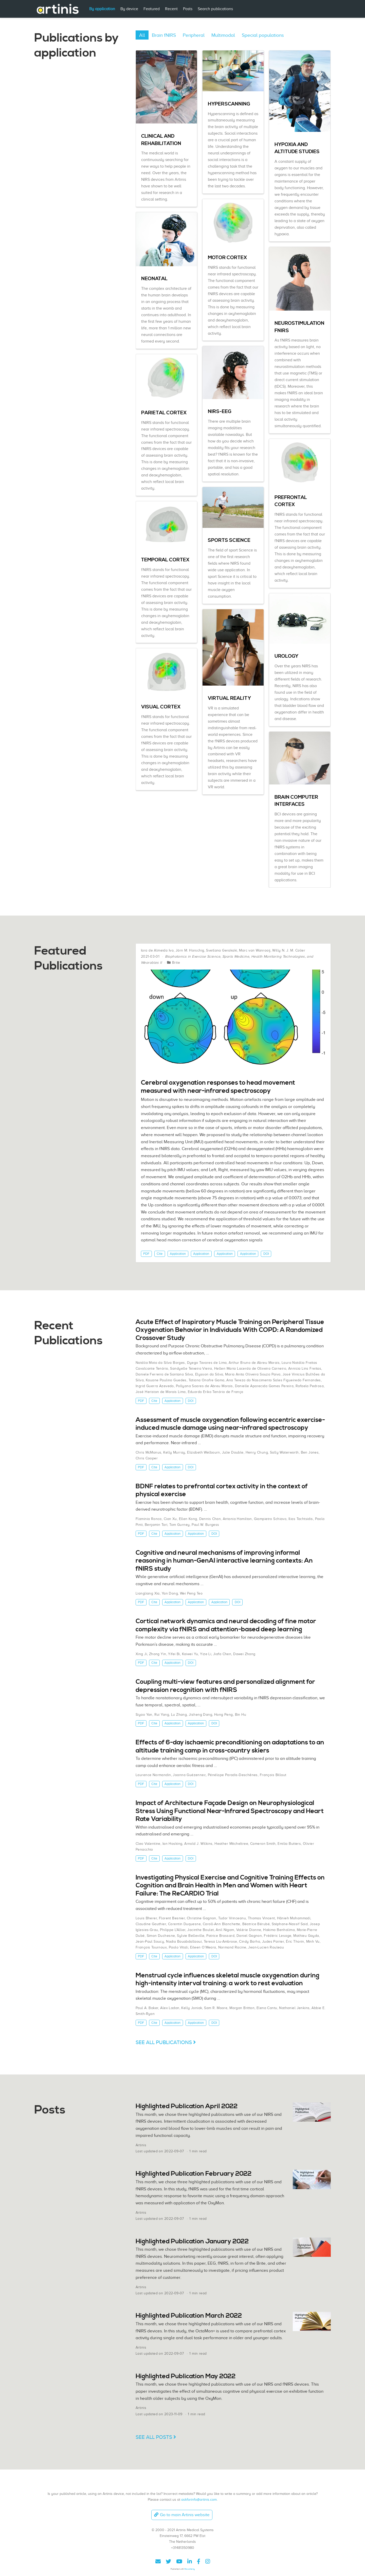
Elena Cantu (267, 2008)
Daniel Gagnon (249, 1936)
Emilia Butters (289, 1844)
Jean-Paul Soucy (150, 1941)
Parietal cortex (164, 413)
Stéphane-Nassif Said (290, 1924)
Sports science (229, 540)
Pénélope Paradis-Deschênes (233, 1775)
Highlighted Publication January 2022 (192, 2241)
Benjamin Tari (156, 1525)
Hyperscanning (229, 104)
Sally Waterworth (284, 1452)
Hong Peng (223, 1714)
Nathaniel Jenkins (294, 2008)
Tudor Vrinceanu (232, 1918)
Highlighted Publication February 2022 (193, 2174)
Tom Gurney (179, 1525)
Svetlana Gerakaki (221, 950)
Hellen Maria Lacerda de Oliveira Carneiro (250, 1368)
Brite (176, 962)
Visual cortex (160, 707)
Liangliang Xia (148, 1593)
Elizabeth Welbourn (203, 1452)
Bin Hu (240, 1714)
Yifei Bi (174, 1654)
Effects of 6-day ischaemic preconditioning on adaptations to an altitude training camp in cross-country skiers (230, 1747)
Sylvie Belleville (190, 1936)
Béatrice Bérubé (256, 1924)
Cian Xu (170, 1519)
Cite (159, 1254)
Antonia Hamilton (237, 1519)
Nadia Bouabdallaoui (184, 1941)
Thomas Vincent (261, 1918)
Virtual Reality (229, 698)
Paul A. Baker (147, 2008)
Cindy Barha (249, 1941)
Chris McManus (148, 1452)
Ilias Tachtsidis (300, 1519)
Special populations (263, 35)
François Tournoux (151, 1947)
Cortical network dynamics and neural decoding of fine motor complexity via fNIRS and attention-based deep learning (226, 1625)
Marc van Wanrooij (254, 950)
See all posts (156, 2437)
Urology (286, 656)
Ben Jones (310, 1452)
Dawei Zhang (244, 1654)
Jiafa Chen (222, 1654)
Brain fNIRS (164, 35)
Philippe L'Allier (172, 1930)
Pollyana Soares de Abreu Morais (204, 1386)
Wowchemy (189, 2569)
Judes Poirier (273, 1941)
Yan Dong (170, 1593)
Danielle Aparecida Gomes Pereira (264, 1386)
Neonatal (154, 279)
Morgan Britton (241, 2008)
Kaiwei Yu (190, 1654)
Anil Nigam (225, 1930)
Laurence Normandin (153, 1775)
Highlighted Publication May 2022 (185, 2376)
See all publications (166, 2042)
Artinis (141, 2145)
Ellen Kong (188, 1519)
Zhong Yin (157, 1654)
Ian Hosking (172, 1844)
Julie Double (233, 1452)
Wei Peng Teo (191, 1593)
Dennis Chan (210, 1519)
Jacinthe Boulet (200, 1930)
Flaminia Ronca (149, 1519)
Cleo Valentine (148, 1844)
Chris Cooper (147, 1458)
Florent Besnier (172, 1918)
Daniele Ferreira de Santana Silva (164, 1374)
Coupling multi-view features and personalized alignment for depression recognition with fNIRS (225, 1686)
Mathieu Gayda (306, 1936)
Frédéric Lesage (277, 1936)
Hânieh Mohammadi (294, 1918)
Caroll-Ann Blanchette (221, 1924)
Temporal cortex (165, 560)
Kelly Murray (174, 1452)
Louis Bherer (146, 1918)
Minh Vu (313, 1941)
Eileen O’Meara (203, 1947)
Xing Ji (141, 1654)
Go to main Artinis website (181, 2514)
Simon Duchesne (161, 1936)
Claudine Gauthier (151, 1924)
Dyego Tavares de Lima (207, 1363)
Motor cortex (227, 258)
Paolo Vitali (178, 1947)
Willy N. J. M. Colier (288, 950)
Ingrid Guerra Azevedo (155, 1386)
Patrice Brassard (220, 1936)
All (142, 35)
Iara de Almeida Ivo (157, 950)
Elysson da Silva (209, 1374)
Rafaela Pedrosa (310, 1386)
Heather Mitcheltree (231, 1844)
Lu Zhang (179, 1714)
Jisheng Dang (200, 1714)
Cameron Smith (263, 1844)
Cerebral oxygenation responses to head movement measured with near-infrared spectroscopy (218, 1087)
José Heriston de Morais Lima (161, 1392)
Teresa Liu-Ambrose (220, 1941)
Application (178, 1254)
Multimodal (223, 35)
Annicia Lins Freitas (304, 1368)
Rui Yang (161, 1714)
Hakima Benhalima (279, 1930)
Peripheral (194, 35)
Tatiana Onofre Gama (207, 1380)
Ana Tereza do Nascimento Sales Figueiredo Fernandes (273, 1380)
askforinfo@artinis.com (199, 2499)
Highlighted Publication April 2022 (187, 2106)
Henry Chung (257, 1452)
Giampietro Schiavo (270, 1519)
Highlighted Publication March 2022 (189, 2316)
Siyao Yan (144, 1714)
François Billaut (273, 1775)
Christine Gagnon (201, 1918)
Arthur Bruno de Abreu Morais (254, 1363)
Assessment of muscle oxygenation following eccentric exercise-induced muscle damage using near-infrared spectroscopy (230, 1424)
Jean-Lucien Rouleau (266, 1947)
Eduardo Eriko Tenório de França (215, 1392)
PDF (146, 1254)
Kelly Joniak (191, 2008)
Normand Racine (232, 1947)
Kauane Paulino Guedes (166, 1380)
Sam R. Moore (215, 2008)
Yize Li (205, 1654)
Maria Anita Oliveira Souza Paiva (252, 1374)
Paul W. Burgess (205, 1525)
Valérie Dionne (248, 1930)
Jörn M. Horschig (190, 950)
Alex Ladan (169, 2008)
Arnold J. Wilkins (198, 1844)
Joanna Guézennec (189, 1775)
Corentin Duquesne (184, 1924)
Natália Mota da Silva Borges (160, 1363)
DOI (266, 1254)
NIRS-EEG (219, 412)
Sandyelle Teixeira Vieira (191, 1368)
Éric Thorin (295, 1941)
